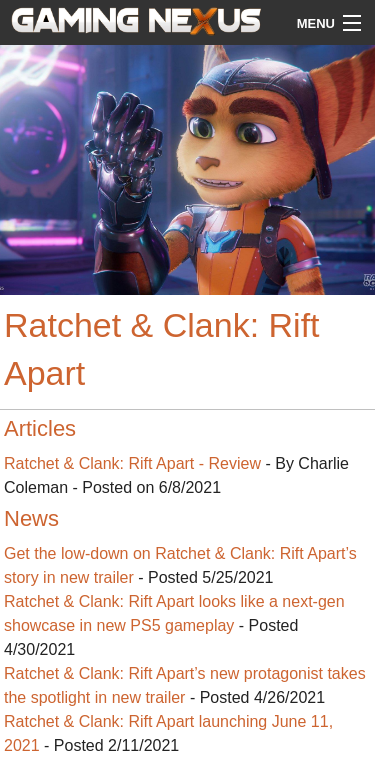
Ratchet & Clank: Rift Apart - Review (132, 463)
